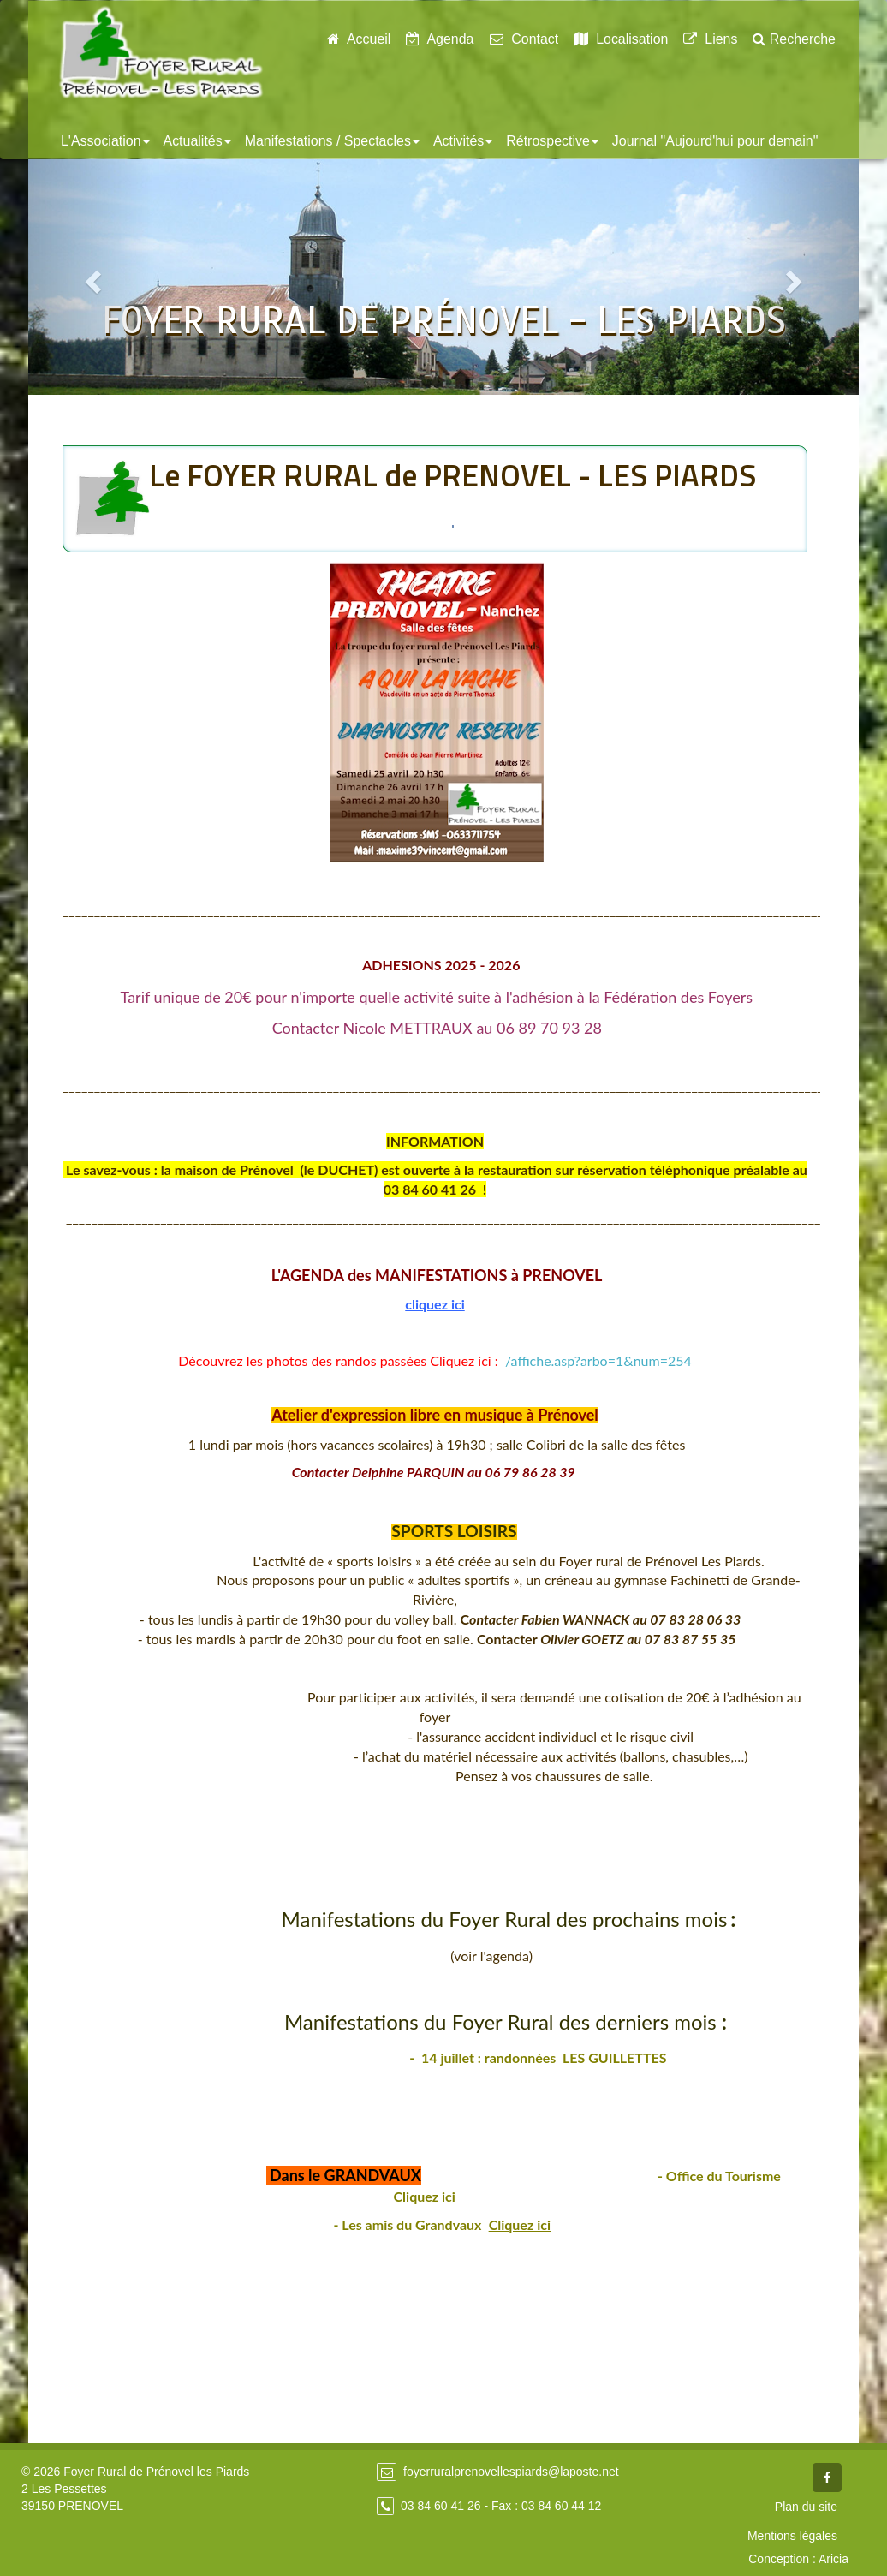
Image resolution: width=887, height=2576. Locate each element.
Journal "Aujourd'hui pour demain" (715, 141)
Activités (462, 141)
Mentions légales (792, 2536)
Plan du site (806, 2506)
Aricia (833, 2559)
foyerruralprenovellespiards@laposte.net (511, 2471)
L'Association (105, 141)
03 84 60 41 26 (440, 2506)
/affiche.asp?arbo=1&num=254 (598, 1360)
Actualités (197, 141)
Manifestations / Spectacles (332, 141)
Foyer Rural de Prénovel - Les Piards (161, 52)
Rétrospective (552, 141)
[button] (90, 277)
